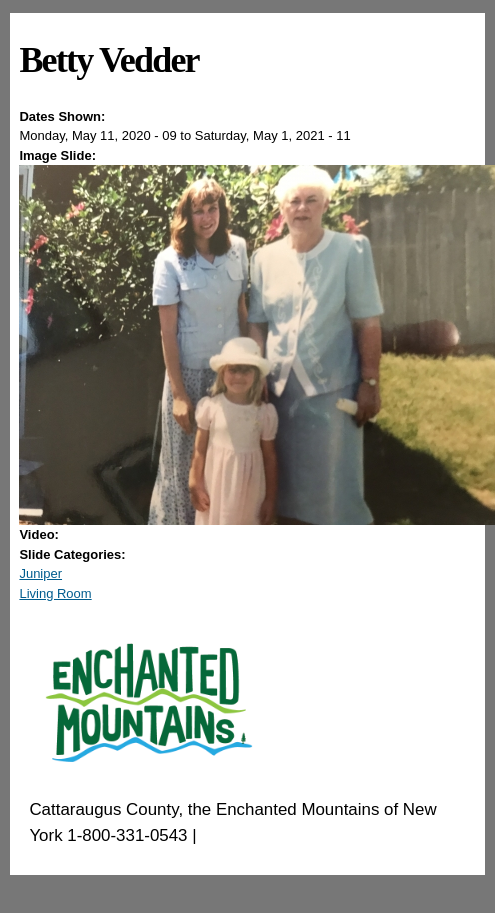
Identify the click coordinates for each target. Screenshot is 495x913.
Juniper (40, 573)
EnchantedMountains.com (298, 835)
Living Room (55, 593)
